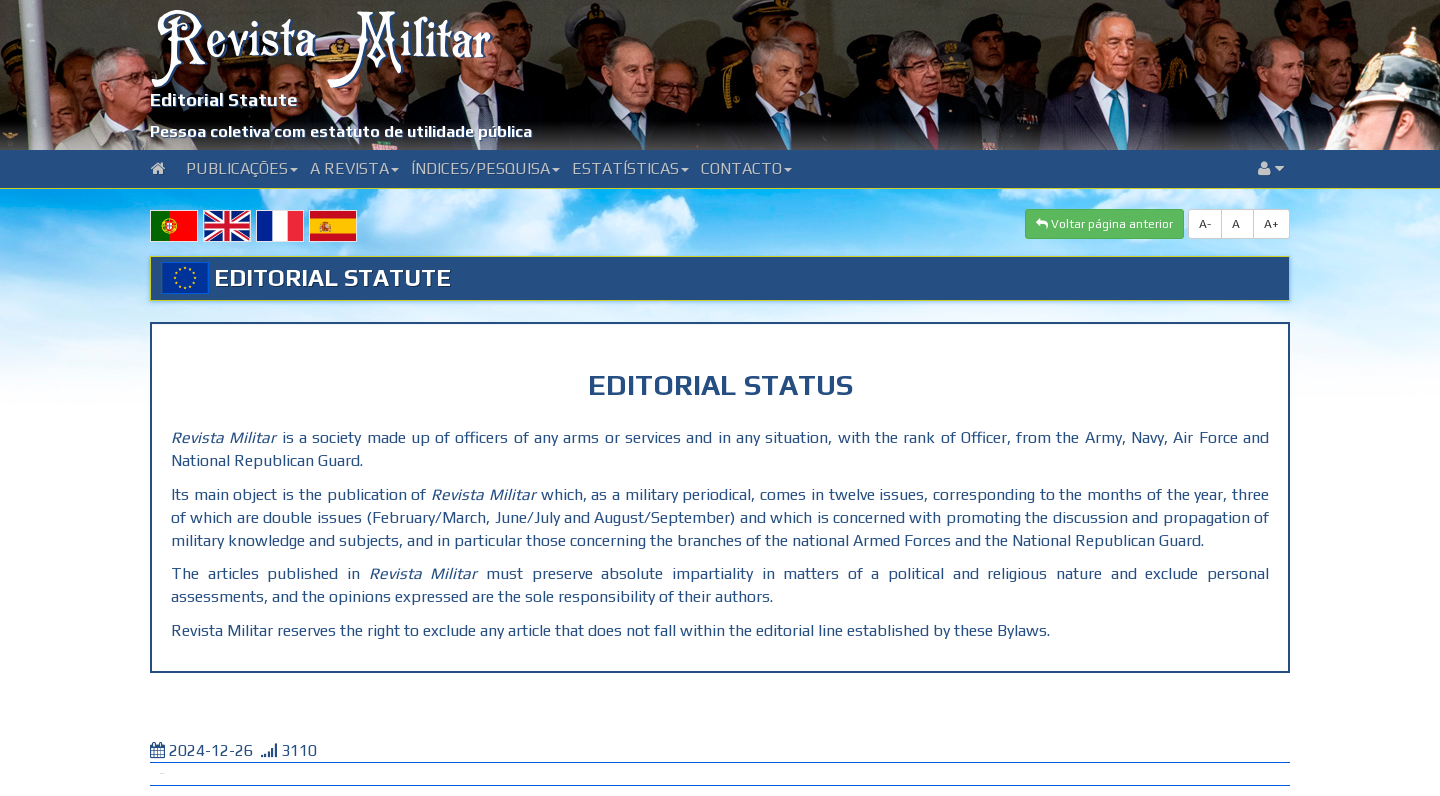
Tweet (162, 773)
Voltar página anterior (1104, 224)
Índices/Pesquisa (485, 168)
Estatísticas (630, 168)
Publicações (242, 168)
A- (1205, 224)
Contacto (746, 168)
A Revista (354, 168)
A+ (1271, 224)
